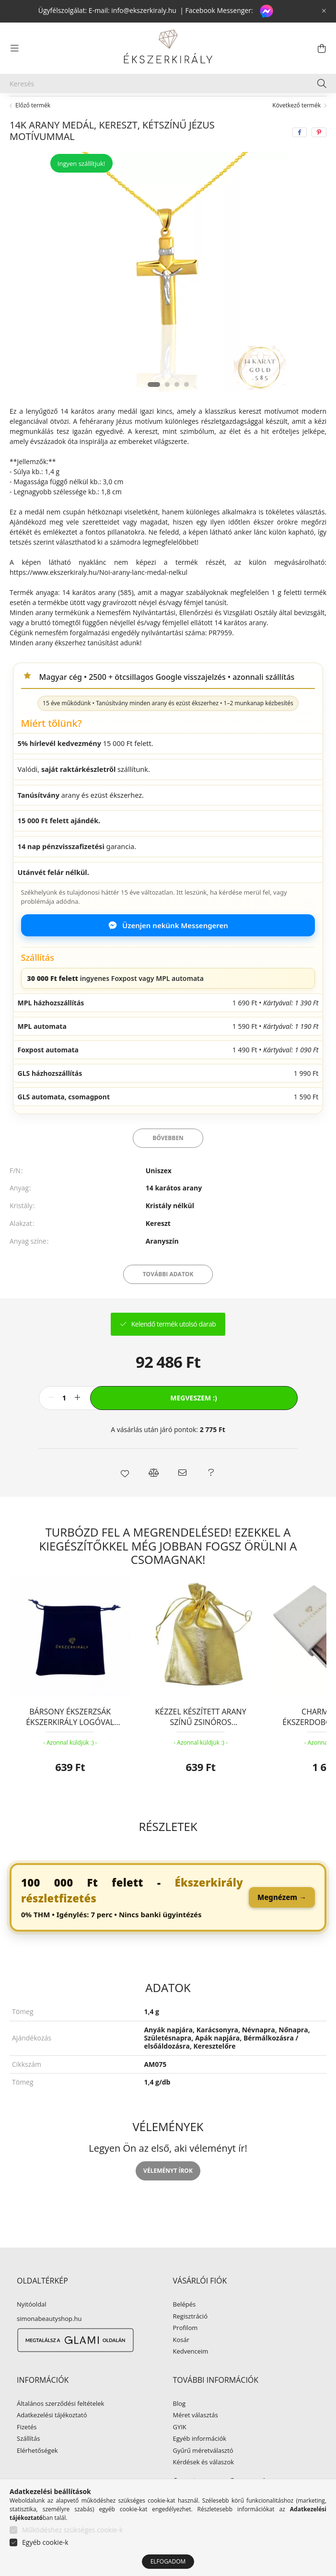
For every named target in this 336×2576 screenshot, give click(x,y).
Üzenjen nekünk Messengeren (168, 948)
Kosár (181, 2362)
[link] (168, 1920)
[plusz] (77, 1420)
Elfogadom (168, 2561)
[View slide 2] (167, 407)
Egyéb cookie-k (45, 2542)
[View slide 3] (176, 407)
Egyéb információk (200, 2461)
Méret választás (195, 2438)
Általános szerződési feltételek (60, 2426)
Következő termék (296, 128)
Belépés (184, 2327)
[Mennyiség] (64, 1420)
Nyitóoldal (31, 2327)
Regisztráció (190, 2339)
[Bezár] (324, 11)
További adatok (168, 1297)
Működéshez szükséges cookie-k (72, 2529)
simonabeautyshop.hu (49, 2341)
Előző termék (32, 128)
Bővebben (168, 1160)
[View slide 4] (186, 407)
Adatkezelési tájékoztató (52, 2438)
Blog (179, 2426)
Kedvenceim (191, 2374)
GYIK (179, 2450)
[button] (125, 1495)
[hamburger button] (14, 48)
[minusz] (51, 1420)
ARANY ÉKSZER (84, 107)
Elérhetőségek (37, 2473)
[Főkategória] (25, 107)
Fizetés (27, 2450)
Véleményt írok (168, 2193)
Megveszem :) (193, 1420)
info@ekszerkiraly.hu (143, 10)
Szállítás (28, 2461)
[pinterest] (319, 155)
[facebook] (299, 155)
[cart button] (321, 48)
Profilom (185, 2351)
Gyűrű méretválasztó (203, 2473)
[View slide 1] (154, 407)
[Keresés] (168, 83)
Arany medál (145, 107)
